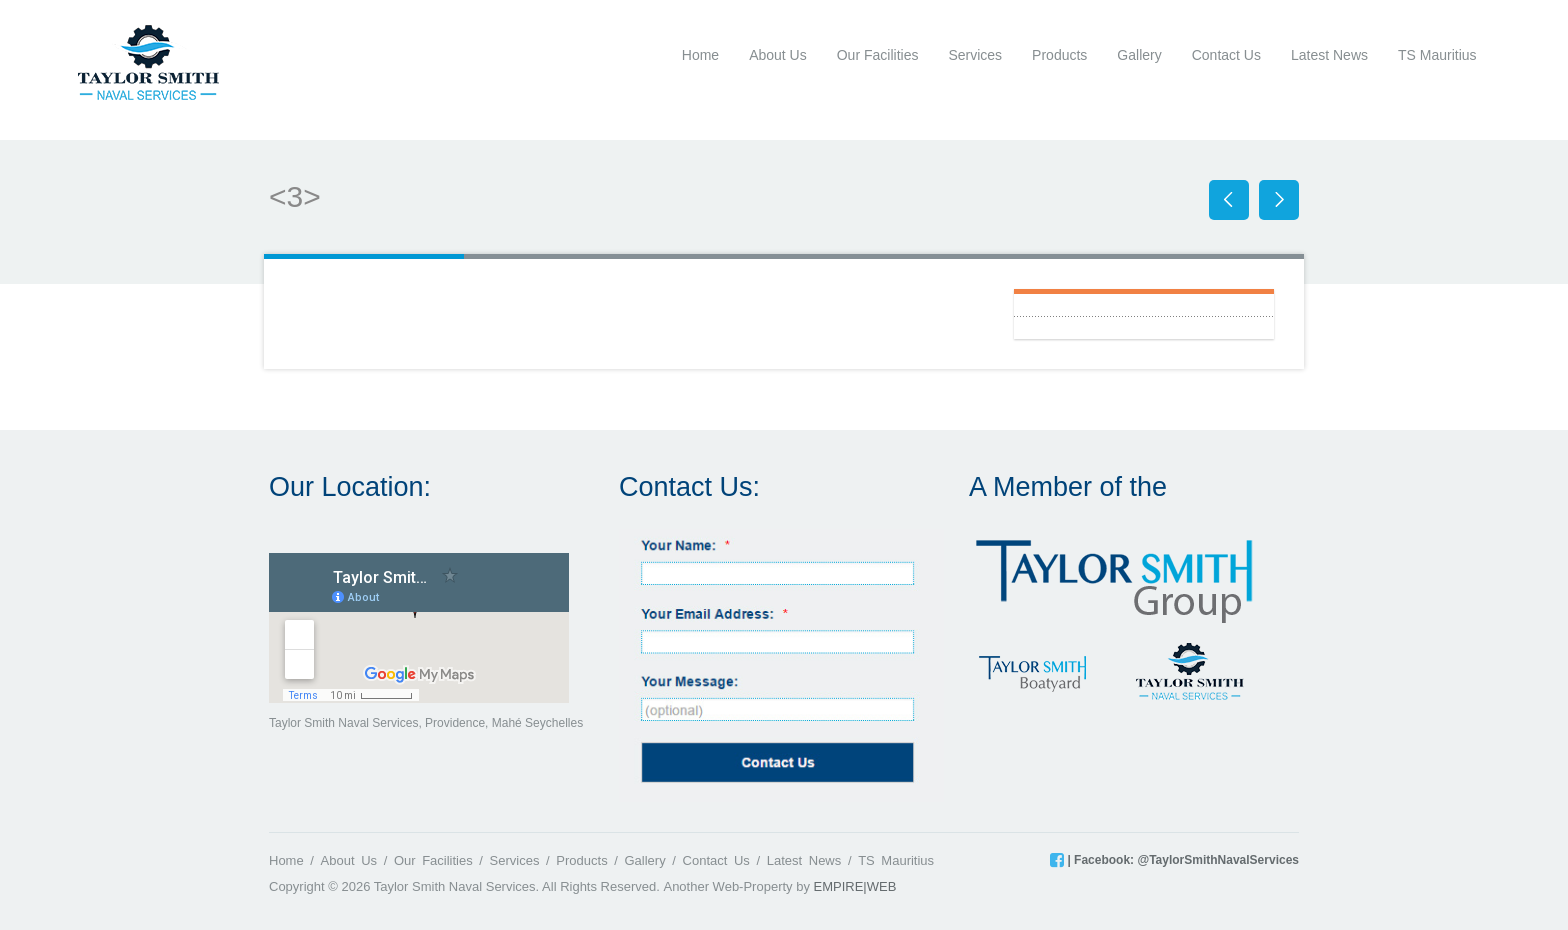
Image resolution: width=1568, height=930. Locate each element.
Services (975, 55)
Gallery (1139, 55)
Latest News (1329, 55)
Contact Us (1226, 55)
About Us (778, 55)
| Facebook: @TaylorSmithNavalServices (1181, 860)
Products (1059, 55)
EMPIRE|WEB (855, 886)
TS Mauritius (1437, 55)
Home (700, 55)
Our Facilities (878, 55)
